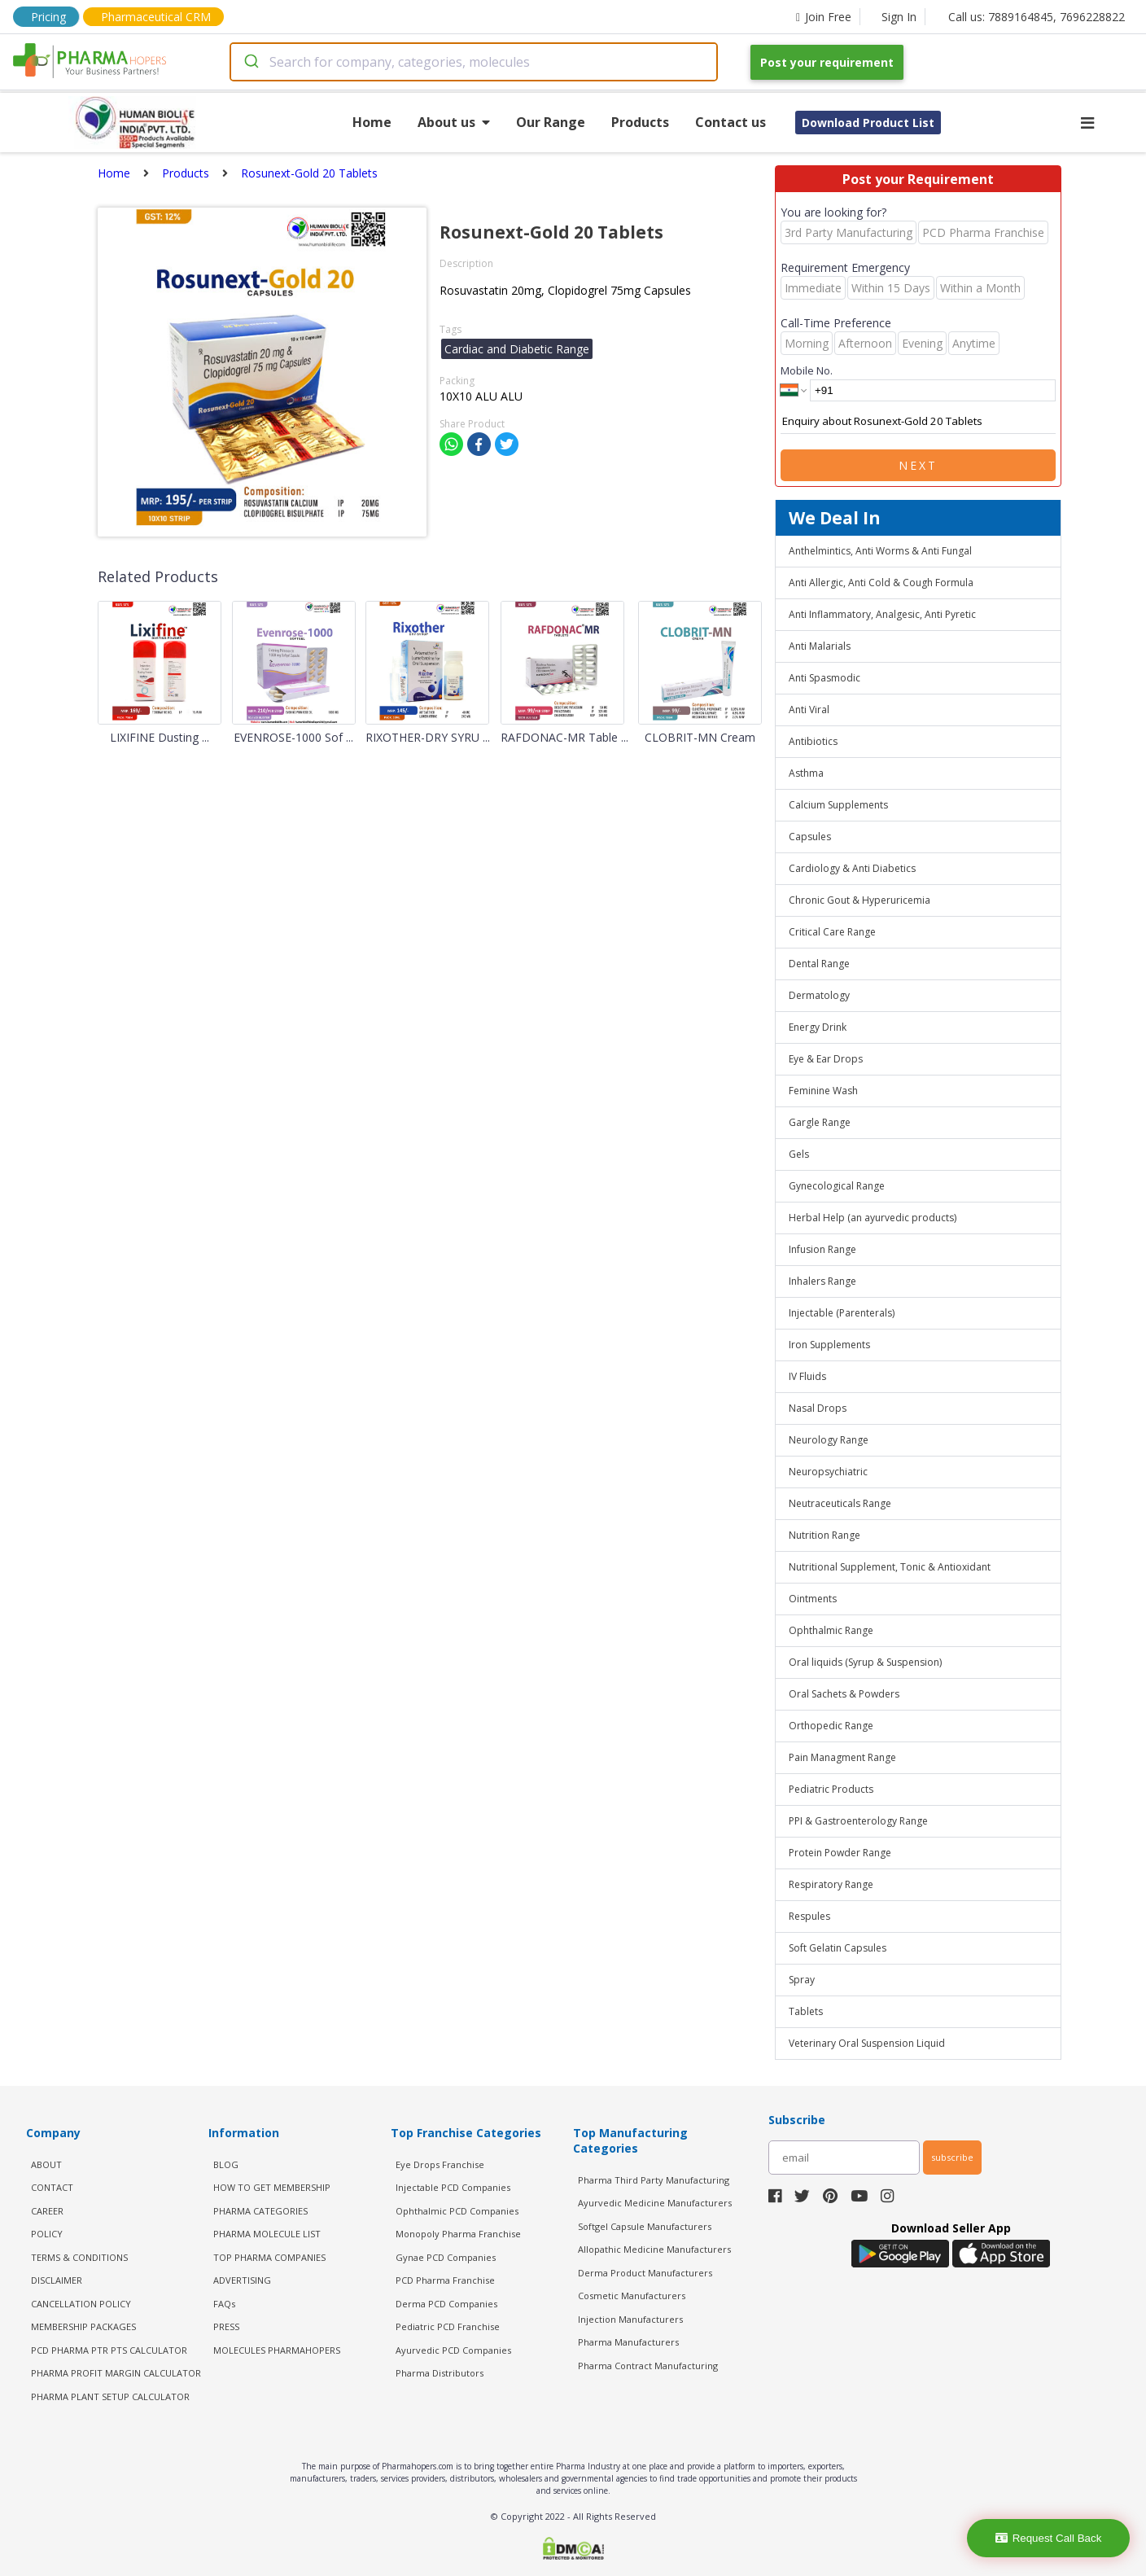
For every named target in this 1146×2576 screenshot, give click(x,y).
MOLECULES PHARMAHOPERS (276, 2350)
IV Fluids (807, 1376)
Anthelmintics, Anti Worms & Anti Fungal (880, 551)
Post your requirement (827, 62)
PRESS (226, 2326)
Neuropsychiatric (828, 1472)
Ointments (813, 1599)
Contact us (730, 122)
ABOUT (46, 2164)
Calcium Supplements (838, 805)
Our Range (550, 122)
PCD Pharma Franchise (445, 2280)
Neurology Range (828, 1440)
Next (918, 465)
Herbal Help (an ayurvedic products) (872, 1217)
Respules (809, 1916)
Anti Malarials (820, 646)
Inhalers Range (822, 1281)
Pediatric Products (831, 1789)
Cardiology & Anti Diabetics (852, 868)
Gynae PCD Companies (446, 2257)
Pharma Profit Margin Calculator (116, 2373)
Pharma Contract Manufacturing (648, 2365)
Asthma (806, 773)
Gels (799, 1154)
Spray (802, 1980)
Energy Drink (817, 1027)
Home (371, 122)
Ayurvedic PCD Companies (453, 2350)
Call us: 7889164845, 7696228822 (1036, 16)
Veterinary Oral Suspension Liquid (867, 2043)
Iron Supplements (829, 1345)
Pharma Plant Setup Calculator (110, 2396)
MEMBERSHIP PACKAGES (83, 2326)
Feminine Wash (823, 1090)
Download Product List (868, 122)
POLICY (47, 2234)
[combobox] (473, 62)
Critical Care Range (832, 932)
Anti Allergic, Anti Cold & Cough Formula (881, 582)
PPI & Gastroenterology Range (858, 1821)
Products (640, 122)
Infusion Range (822, 1249)
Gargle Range (820, 1122)
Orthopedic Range (831, 1726)
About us (454, 122)
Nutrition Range (824, 1535)
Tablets (806, 2011)
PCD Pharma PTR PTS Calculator (109, 2350)
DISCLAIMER (56, 2280)
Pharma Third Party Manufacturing (653, 2180)
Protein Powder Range (840, 1853)
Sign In (898, 16)
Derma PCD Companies (446, 2304)
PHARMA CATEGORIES (260, 2211)
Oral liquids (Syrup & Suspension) (865, 1662)
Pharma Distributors (439, 2373)
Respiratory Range (831, 1884)
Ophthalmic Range (831, 1630)
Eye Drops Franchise (440, 2164)
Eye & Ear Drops (826, 1059)
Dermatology (819, 995)
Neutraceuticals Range (840, 1503)
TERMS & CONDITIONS (79, 2257)
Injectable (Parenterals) (841, 1313)
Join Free (823, 16)
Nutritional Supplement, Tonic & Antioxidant (890, 1567)
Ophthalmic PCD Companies (457, 2211)
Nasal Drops (817, 1408)
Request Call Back (1048, 2538)
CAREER (47, 2211)
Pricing (48, 16)
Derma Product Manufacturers (645, 2273)
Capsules (810, 836)
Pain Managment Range (842, 1757)
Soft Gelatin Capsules (837, 1948)
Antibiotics (813, 741)
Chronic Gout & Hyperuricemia (859, 900)
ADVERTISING (242, 2280)
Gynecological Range (837, 1186)
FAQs (224, 2304)
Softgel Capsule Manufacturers (644, 2226)
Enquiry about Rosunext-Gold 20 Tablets (918, 422)
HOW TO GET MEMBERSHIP (271, 2187)
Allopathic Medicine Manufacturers (654, 2249)
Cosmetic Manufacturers (631, 2295)
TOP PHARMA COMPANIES (269, 2257)
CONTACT (52, 2187)
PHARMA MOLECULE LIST (267, 2234)
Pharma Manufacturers (628, 2342)
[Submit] (250, 62)
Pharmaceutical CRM (156, 16)
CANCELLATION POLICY (81, 2304)
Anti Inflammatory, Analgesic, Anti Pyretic (882, 614)
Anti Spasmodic (824, 678)
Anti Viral (809, 709)
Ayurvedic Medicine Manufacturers (655, 2203)
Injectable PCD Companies (453, 2187)
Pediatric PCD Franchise (448, 2326)
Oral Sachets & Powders (844, 1694)
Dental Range (819, 963)
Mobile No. (807, 370)
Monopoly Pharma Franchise (458, 2234)
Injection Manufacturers (630, 2319)
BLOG (225, 2164)
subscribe (952, 2157)
